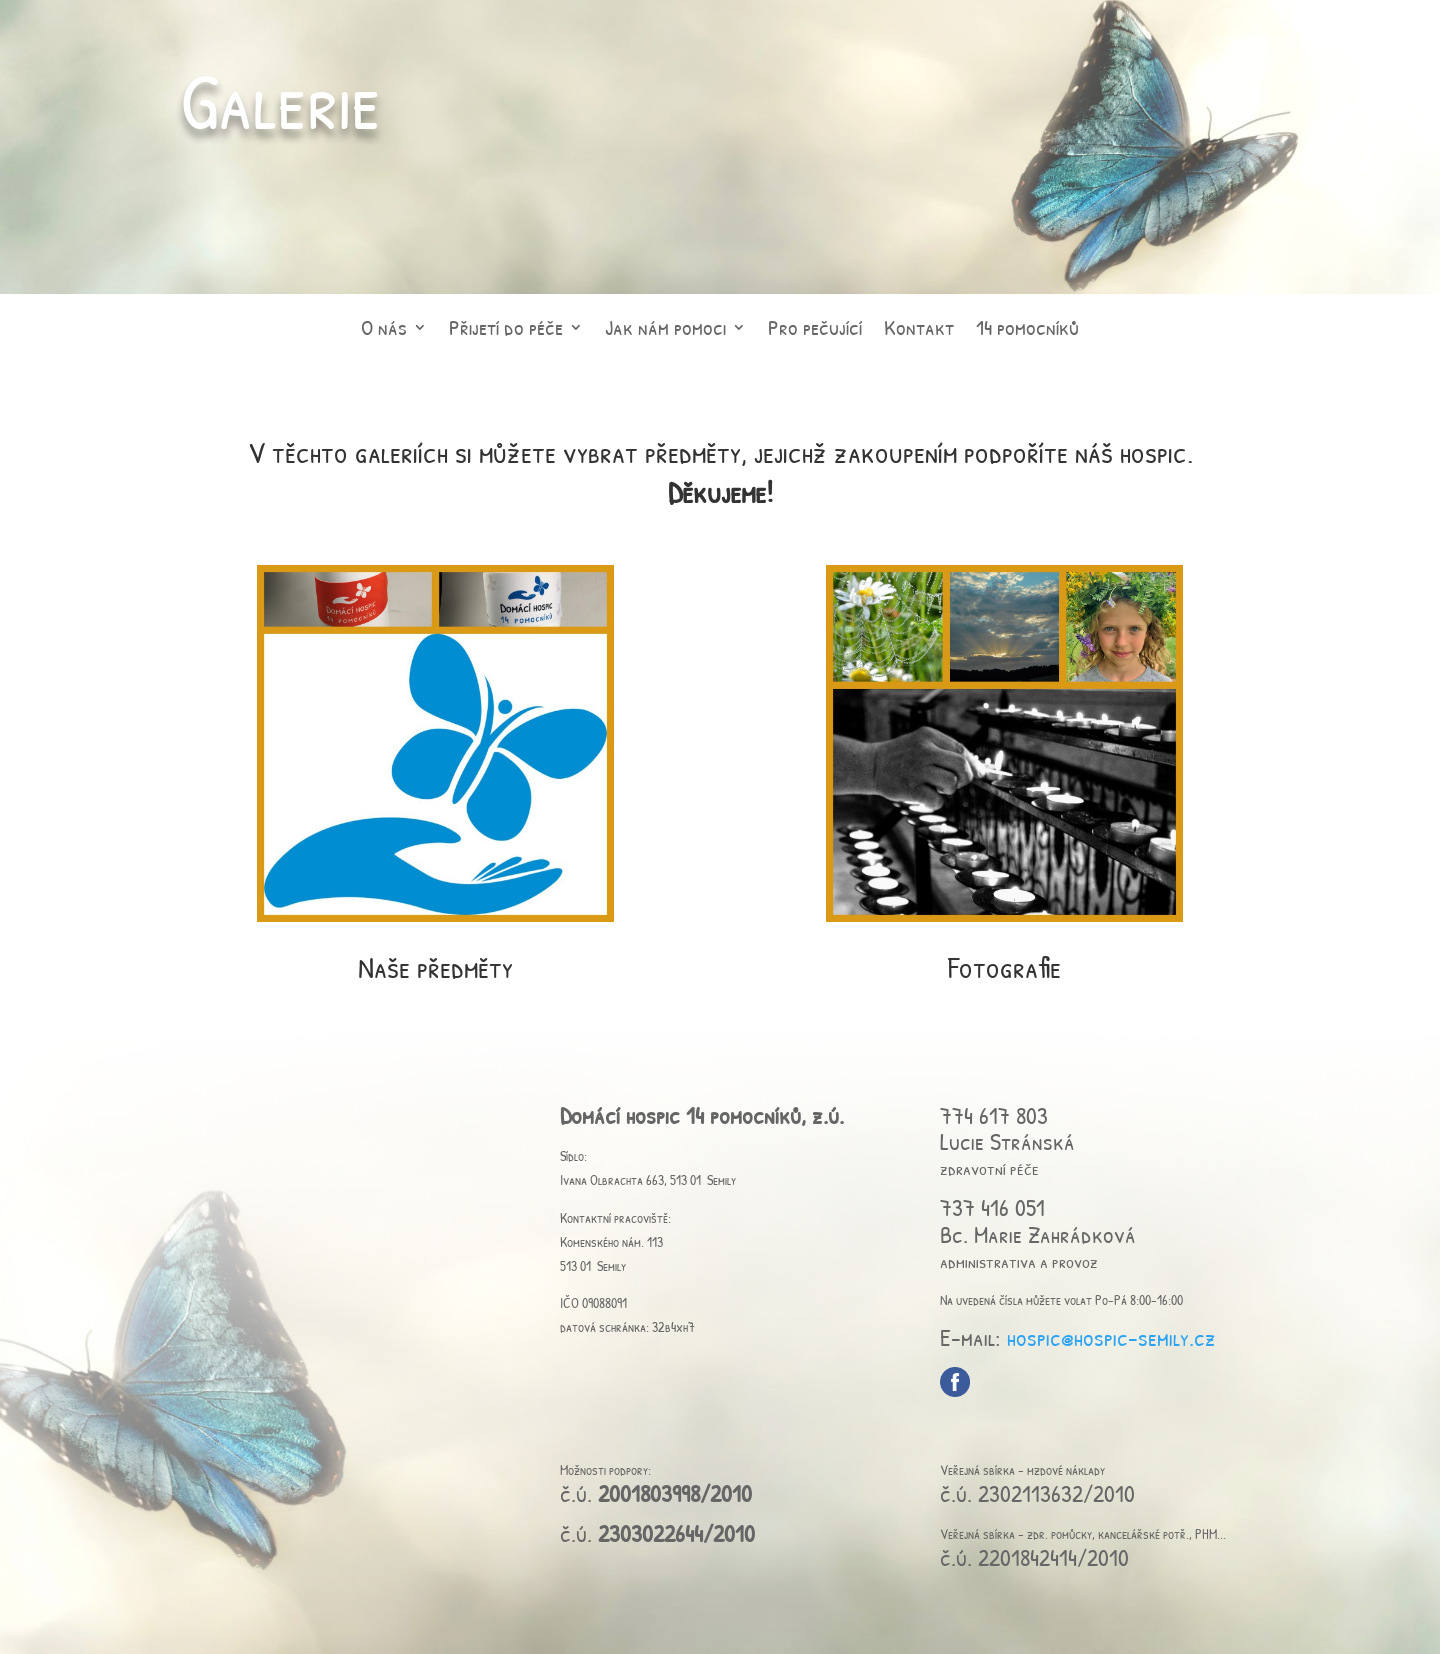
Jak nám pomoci (665, 334)
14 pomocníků (1027, 334)
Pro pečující (815, 334)
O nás (384, 334)
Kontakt (919, 334)
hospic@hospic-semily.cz (1111, 1337)
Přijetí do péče (506, 334)
